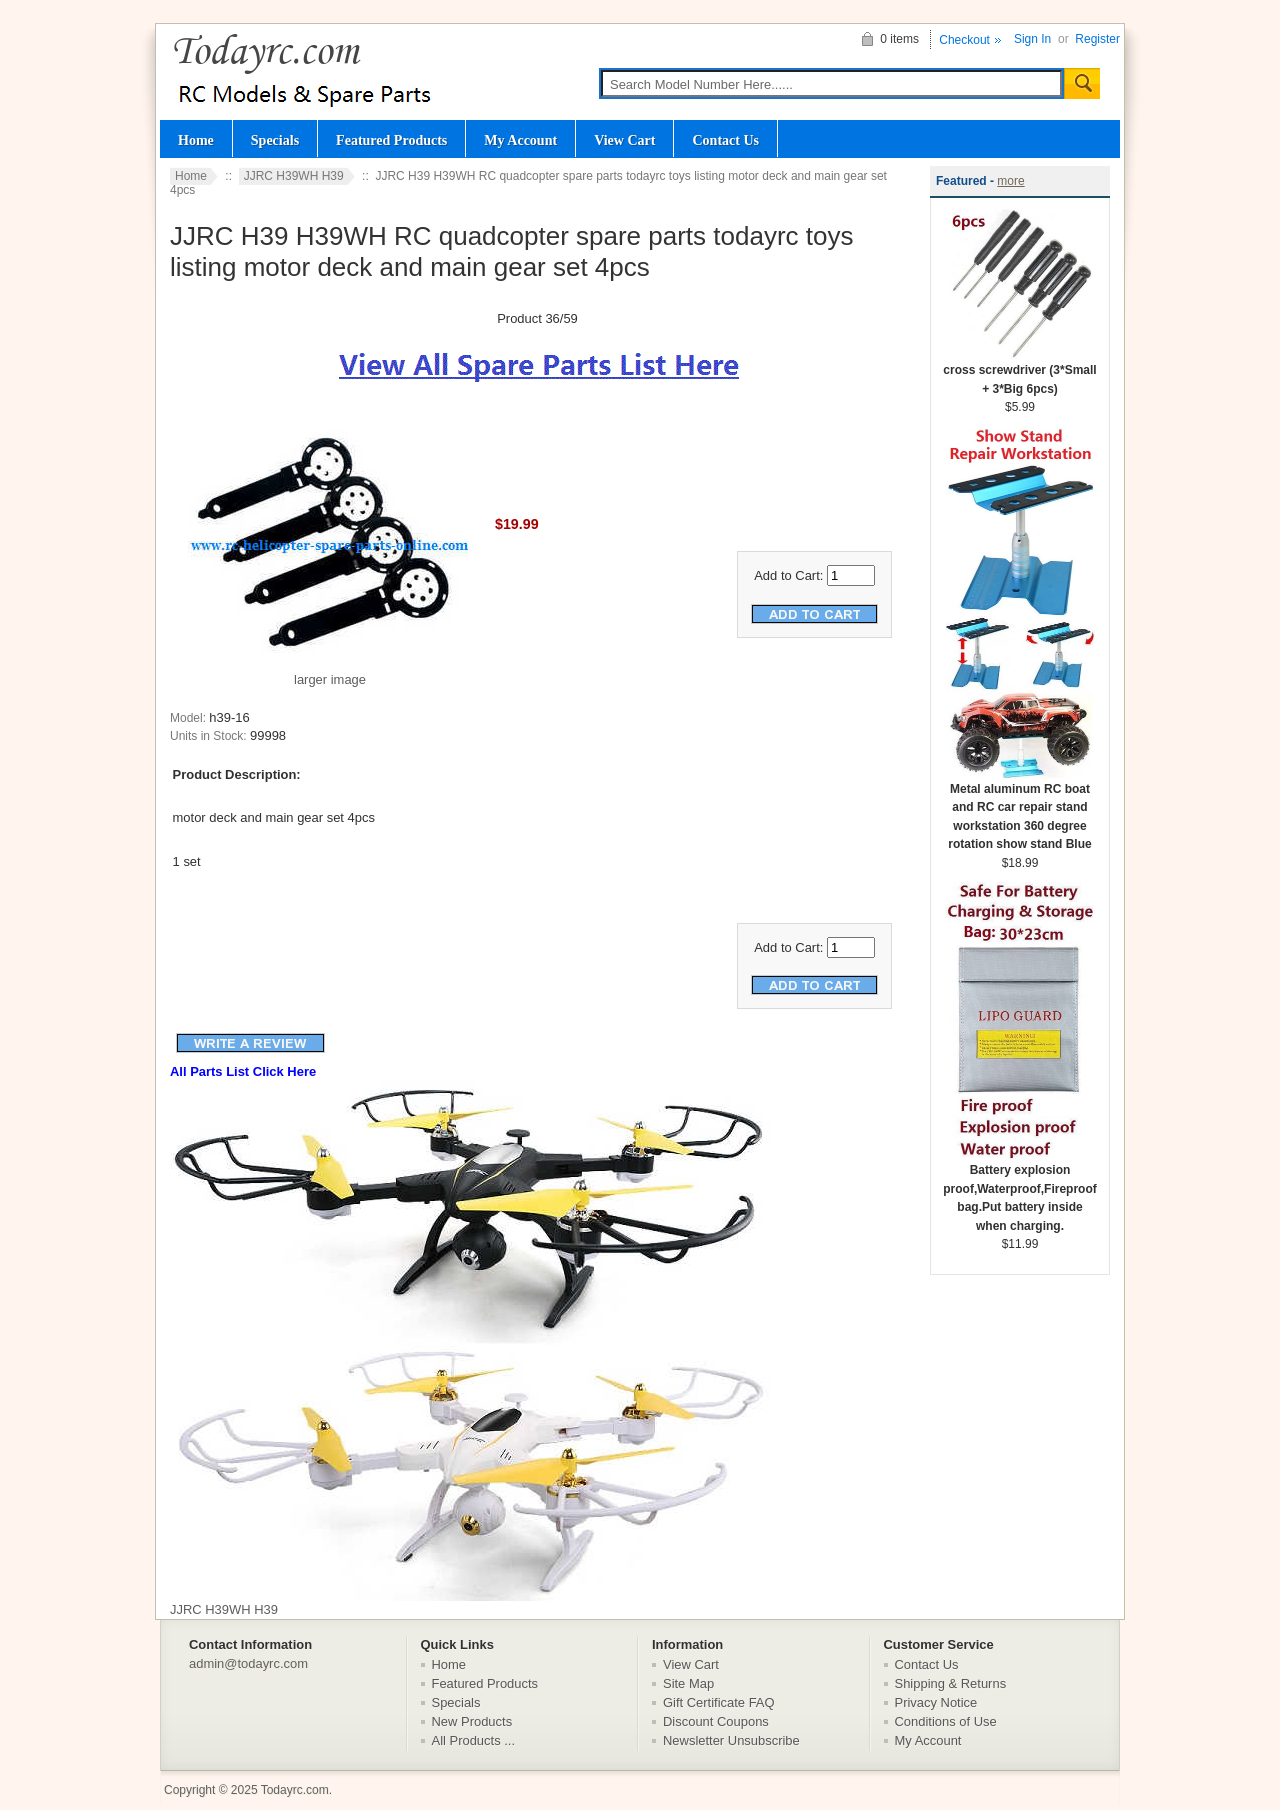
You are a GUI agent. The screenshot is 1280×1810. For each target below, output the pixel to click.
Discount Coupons (716, 1721)
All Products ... (474, 1740)
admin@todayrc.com (248, 1663)
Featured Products (391, 140)
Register (1097, 39)
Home (196, 140)
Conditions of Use (946, 1721)
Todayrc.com (295, 1790)
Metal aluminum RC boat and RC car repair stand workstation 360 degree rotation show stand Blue (1020, 810)
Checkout (964, 40)
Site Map (688, 1683)
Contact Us (725, 140)
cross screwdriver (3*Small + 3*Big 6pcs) (1019, 373)
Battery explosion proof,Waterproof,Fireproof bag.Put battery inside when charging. (1020, 1191)
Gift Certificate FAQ (719, 1702)
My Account (520, 140)
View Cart (624, 140)
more (1010, 181)
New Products (472, 1721)
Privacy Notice (936, 1702)
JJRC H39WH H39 (294, 176)
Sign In (1032, 39)
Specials (275, 140)
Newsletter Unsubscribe (731, 1740)
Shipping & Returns (951, 1683)
